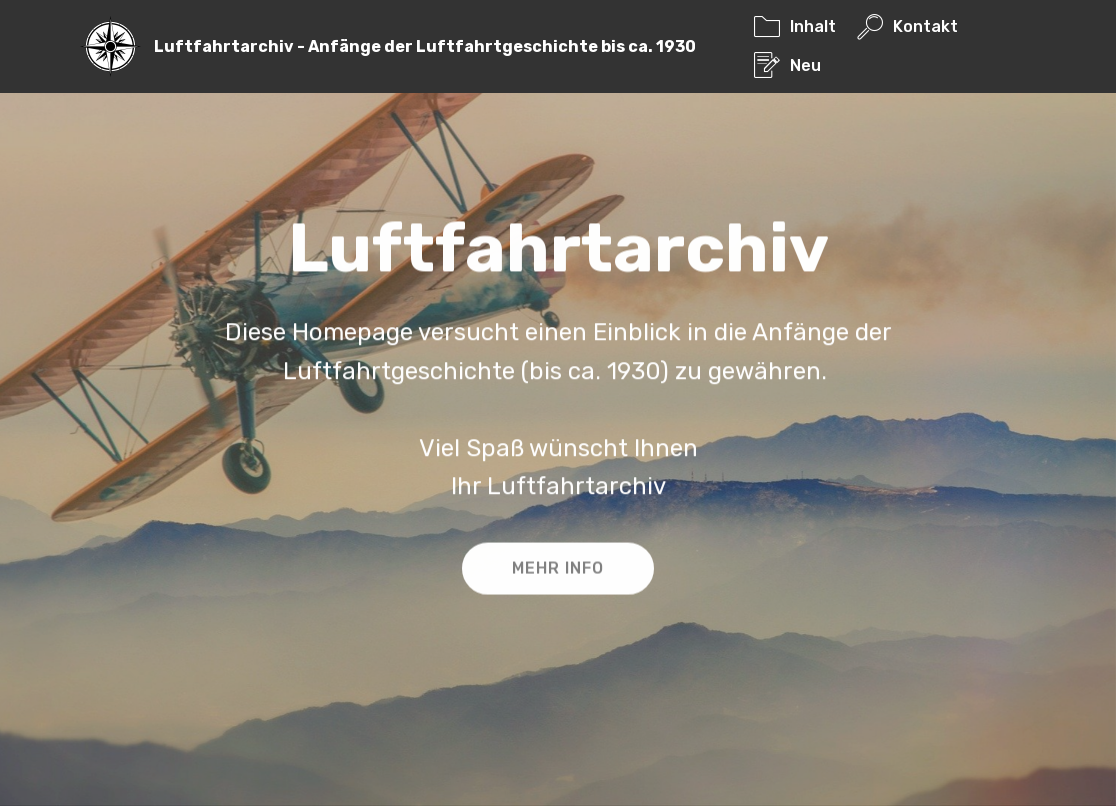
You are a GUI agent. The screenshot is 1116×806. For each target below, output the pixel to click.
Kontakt (907, 26)
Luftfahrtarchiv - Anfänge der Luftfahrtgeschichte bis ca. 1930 (425, 46)
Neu (787, 65)
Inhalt (795, 26)
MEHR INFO (558, 569)
